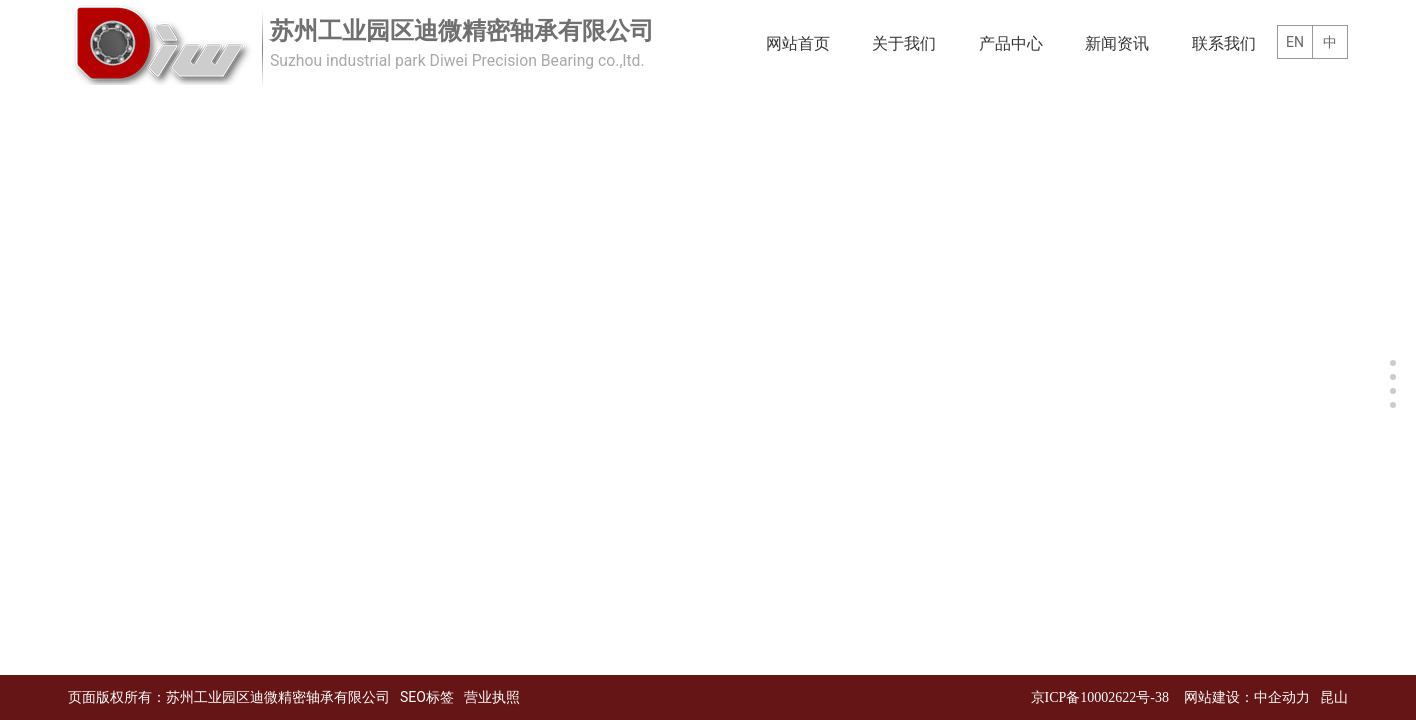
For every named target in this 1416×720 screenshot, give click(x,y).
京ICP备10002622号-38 (1100, 697)
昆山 (1334, 697)
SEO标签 (427, 697)
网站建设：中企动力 (1247, 697)
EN (1295, 42)
